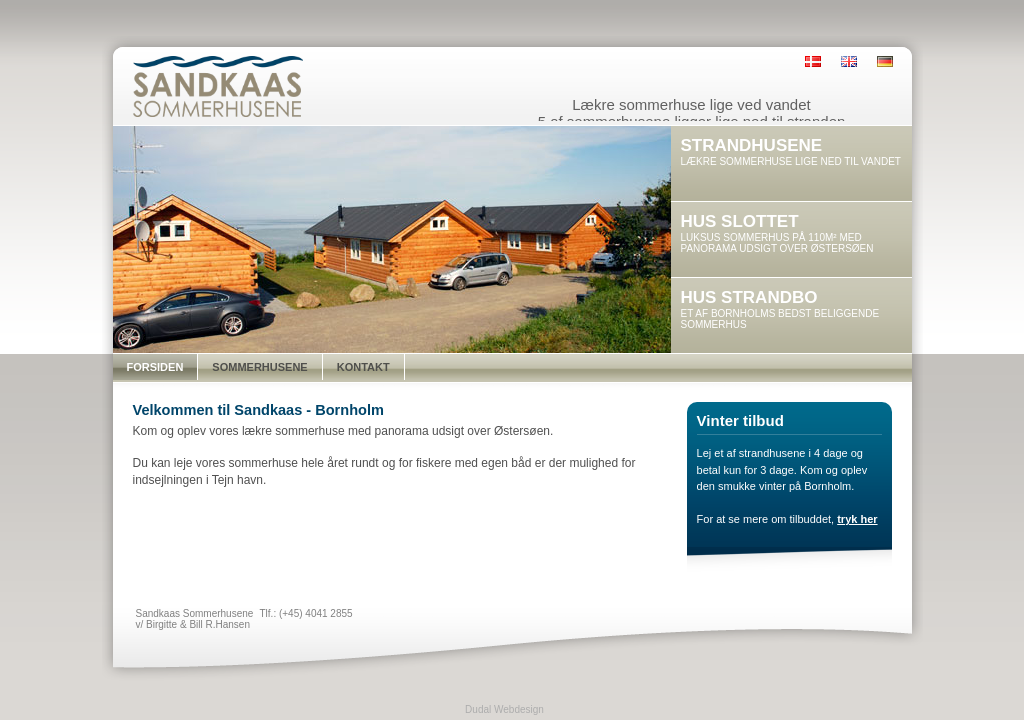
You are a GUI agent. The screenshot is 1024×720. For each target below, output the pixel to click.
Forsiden (155, 367)
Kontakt (363, 367)
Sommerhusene (259, 367)
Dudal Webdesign (504, 709)
